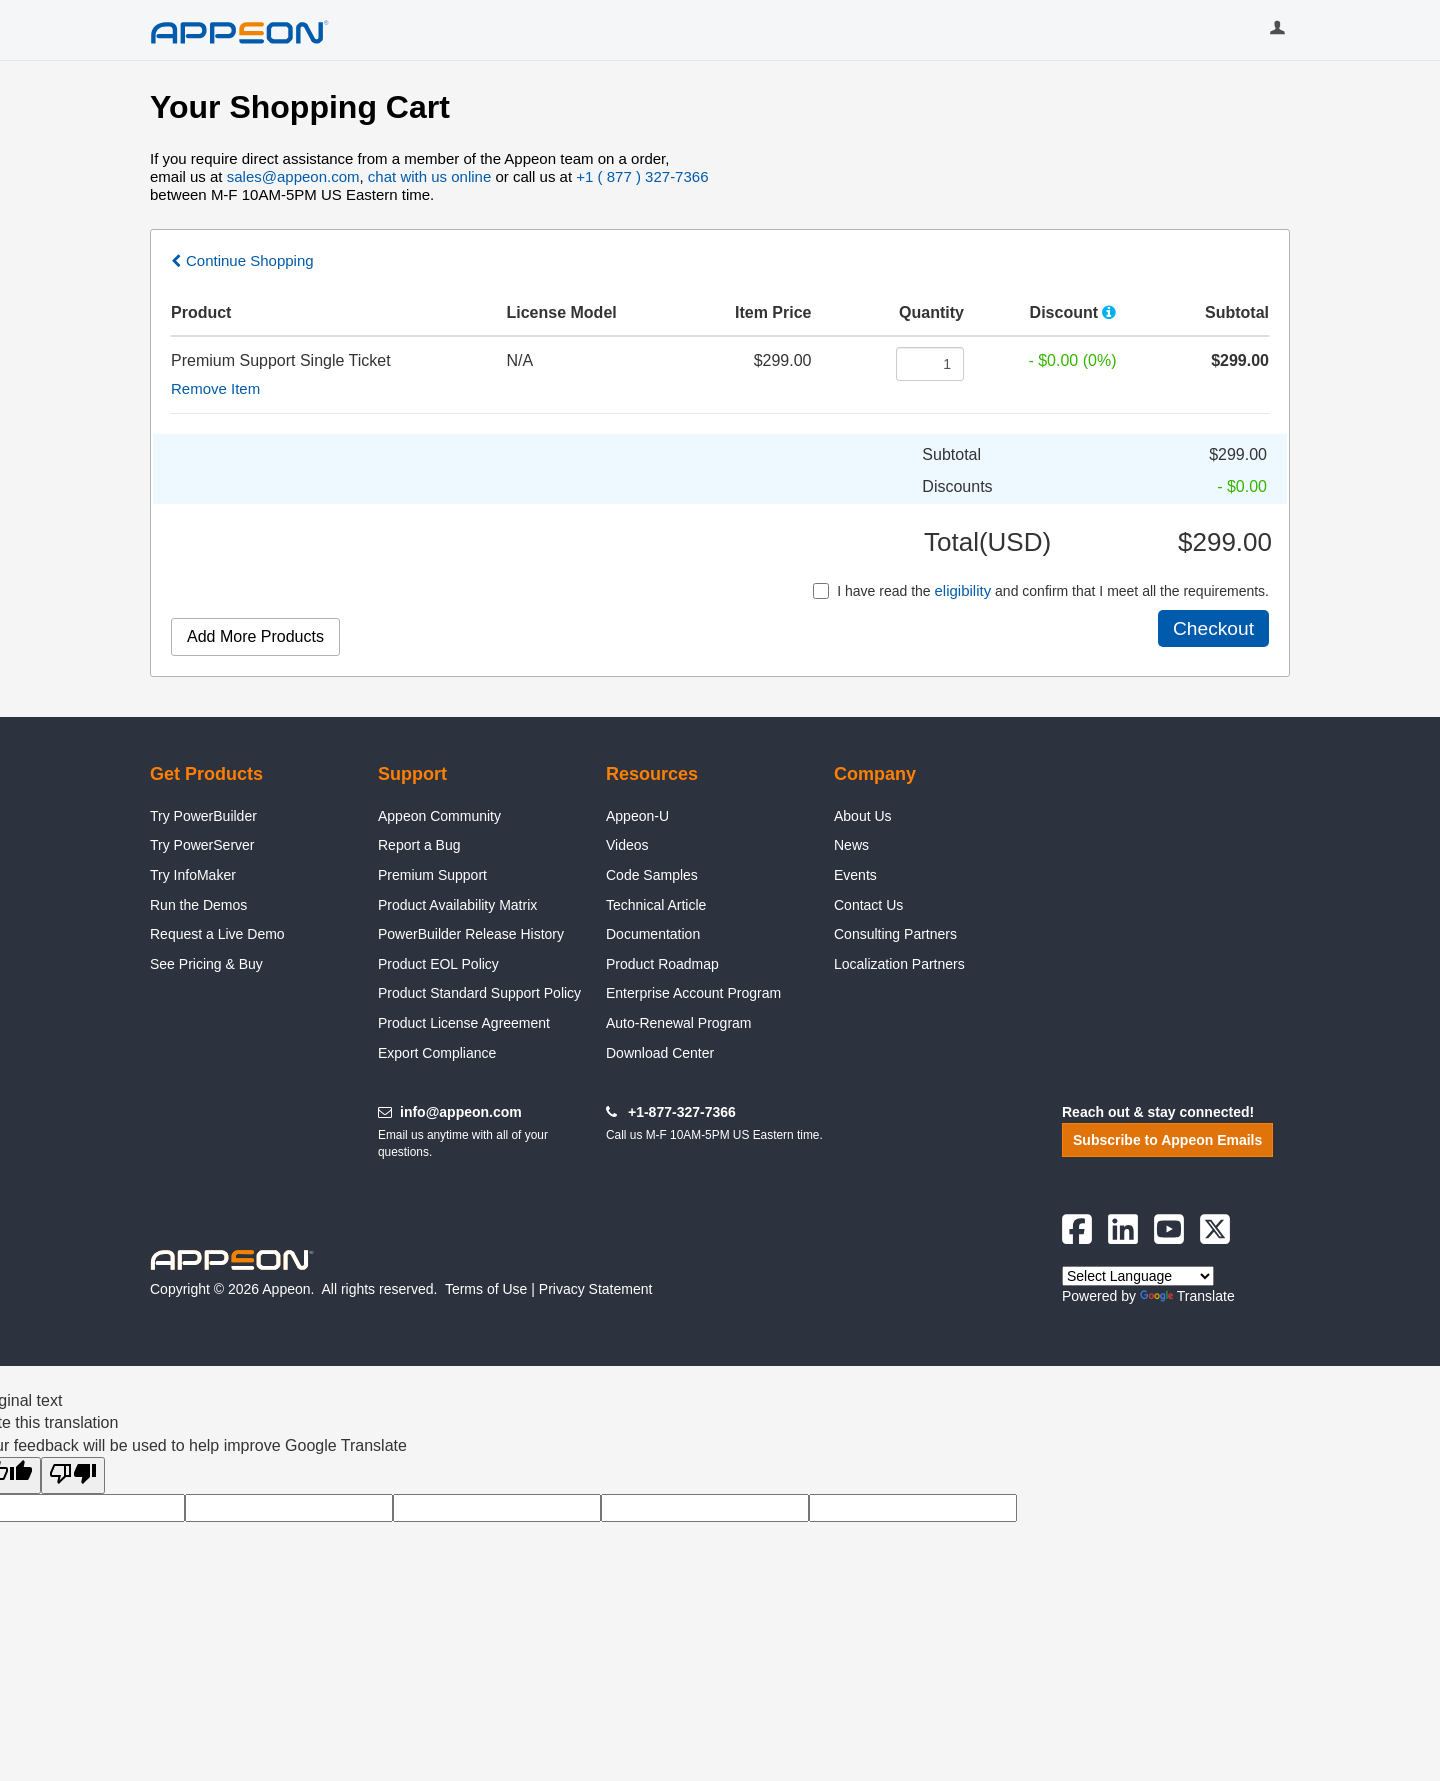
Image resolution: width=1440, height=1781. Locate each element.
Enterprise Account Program (693, 993)
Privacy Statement (596, 1289)
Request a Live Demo (217, 934)
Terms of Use (486, 1289)
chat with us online (429, 176)
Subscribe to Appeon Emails (1167, 1140)
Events (855, 875)
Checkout (1213, 628)
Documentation (653, 934)
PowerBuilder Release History (471, 934)
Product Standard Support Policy (479, 993)
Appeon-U (637, 816)
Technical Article (656, 905)
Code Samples (652, 875)
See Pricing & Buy (206, 964)
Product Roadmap (662, 964)
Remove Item (215, 388)
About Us (863, 816)
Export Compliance (437, 1053)
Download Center (660, 1053)
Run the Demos (198, 905)
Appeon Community (439, 816)
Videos (627, 845)
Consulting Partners (895, 934)
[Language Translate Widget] (1138, 1276)
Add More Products (255, 636)
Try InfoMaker (193, 875)
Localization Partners (899, 964)
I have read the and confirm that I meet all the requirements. (1041, 590)
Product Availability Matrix (457, 905)
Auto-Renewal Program (679, 1023)
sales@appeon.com (293, 176)
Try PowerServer (202, 845)
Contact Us (868, 905)
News (851, 845)
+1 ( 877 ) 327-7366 (642, 176)
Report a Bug (419, 845)
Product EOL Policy (438, 964)
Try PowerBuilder (203, 816)
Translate (1187, 1296)
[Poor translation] (73, 1475)
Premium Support (432, 875)
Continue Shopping (250, 260)
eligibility (962, 590)
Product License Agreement (464, 1023)
